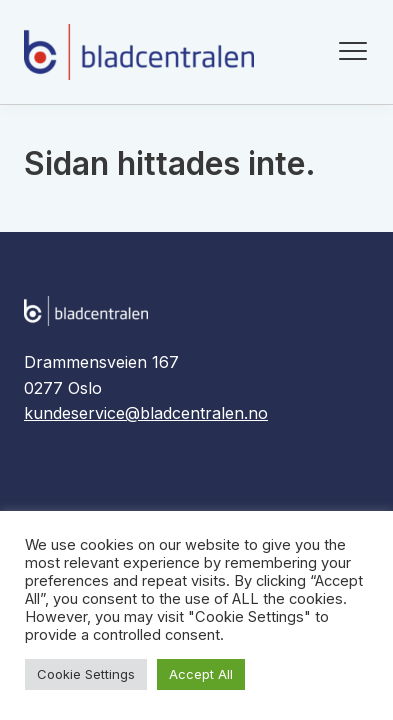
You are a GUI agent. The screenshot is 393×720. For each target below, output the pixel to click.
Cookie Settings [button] (86, 674)
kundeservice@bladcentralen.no (146, 413)
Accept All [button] (201, 674)
